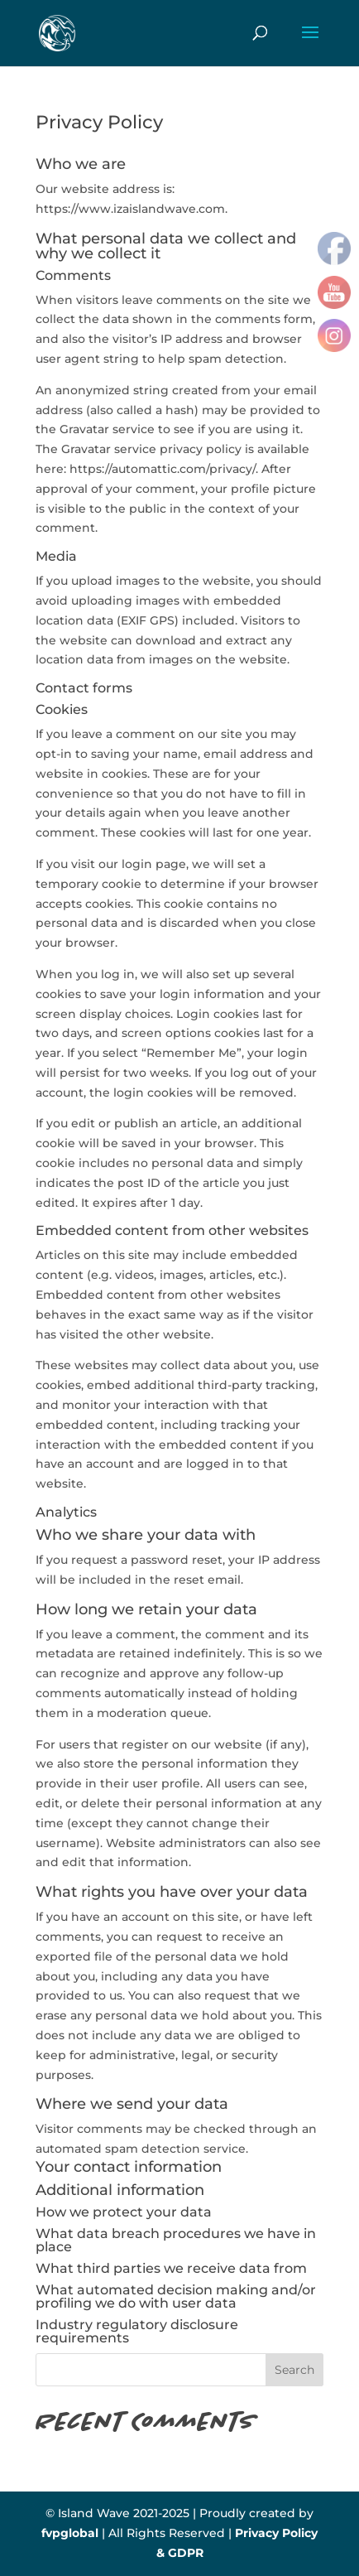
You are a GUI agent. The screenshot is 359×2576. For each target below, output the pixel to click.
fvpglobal (69, 2532)
